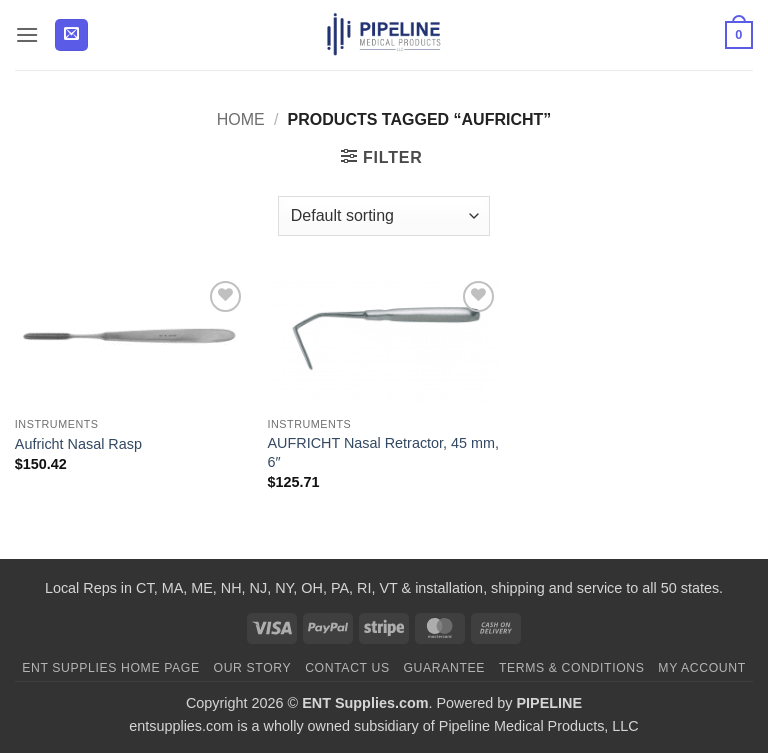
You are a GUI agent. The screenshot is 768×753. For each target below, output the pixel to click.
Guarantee (444, 668)
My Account (701, 668)
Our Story (253, 668)
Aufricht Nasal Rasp (78, 444)
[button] (27, 34)
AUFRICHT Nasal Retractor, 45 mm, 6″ (383, 452)
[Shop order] (384, 216)
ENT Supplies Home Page (111, 668)
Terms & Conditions (572, 668)
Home (241, 119)
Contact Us (347, 668)
